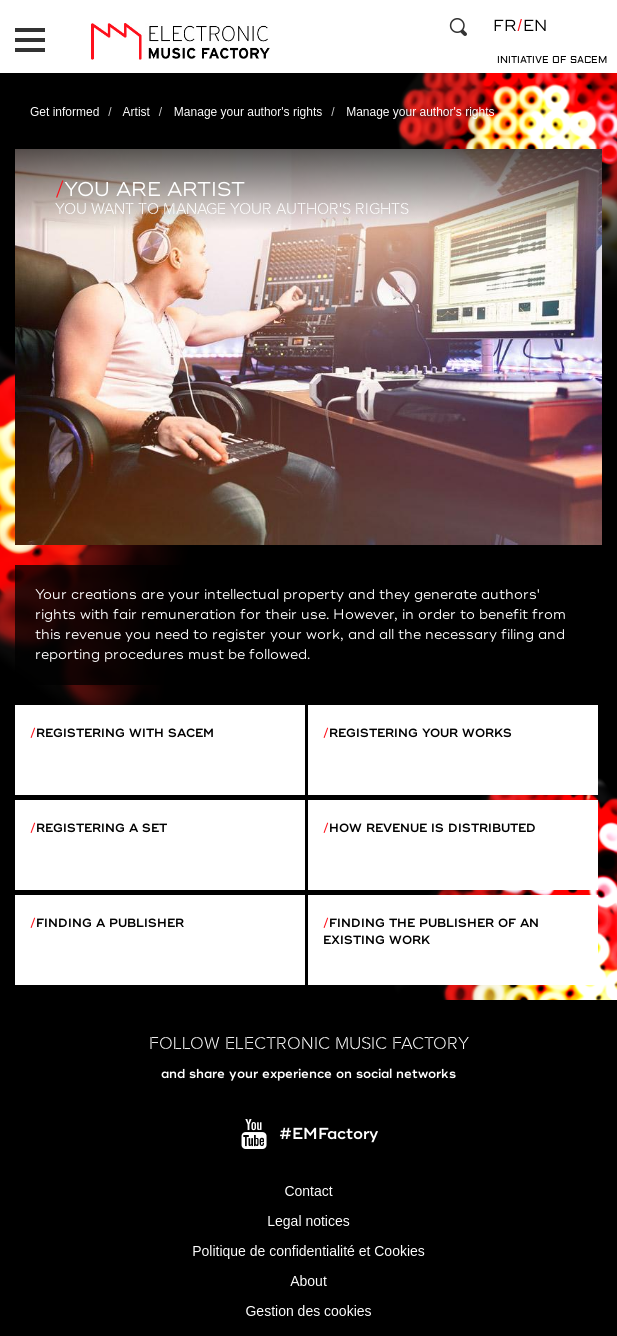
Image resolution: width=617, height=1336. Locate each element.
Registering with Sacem (125, 733)
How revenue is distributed (432, 828)
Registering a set (101, 828)
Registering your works (420, 733)
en (535, 26)
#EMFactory (328, 1134)
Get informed (64, 112)
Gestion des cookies (308, 1311)
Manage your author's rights (248, 112)
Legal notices (308, 1221)
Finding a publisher (110, 923)
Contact (308, 1191)
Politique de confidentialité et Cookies (308, 1251)
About (308, 1281)
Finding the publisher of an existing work (431, 932)
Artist (136, 112)
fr (504, 26)
